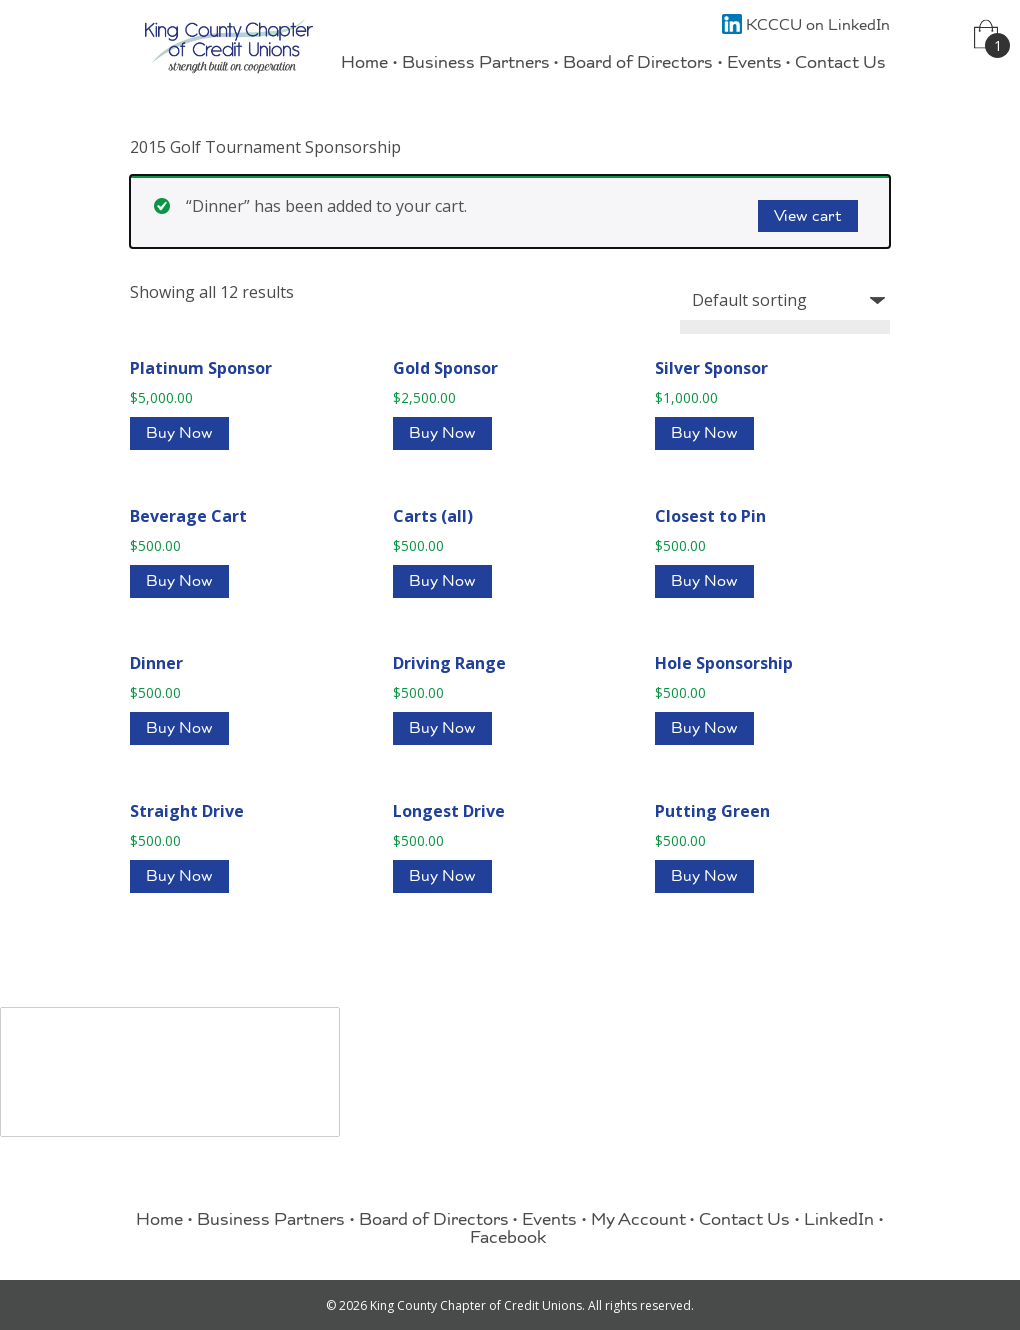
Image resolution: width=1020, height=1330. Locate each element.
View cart (808, 218)
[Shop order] (785, 300)
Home (364, 64)
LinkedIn (839, 1221)
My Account (638, 1221)
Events (754, 64)
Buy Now (179, 435)
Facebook (508, 1239)
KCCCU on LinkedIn (806, 27)
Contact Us (840, 64)
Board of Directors (638, 64)
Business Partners (476, 64)
